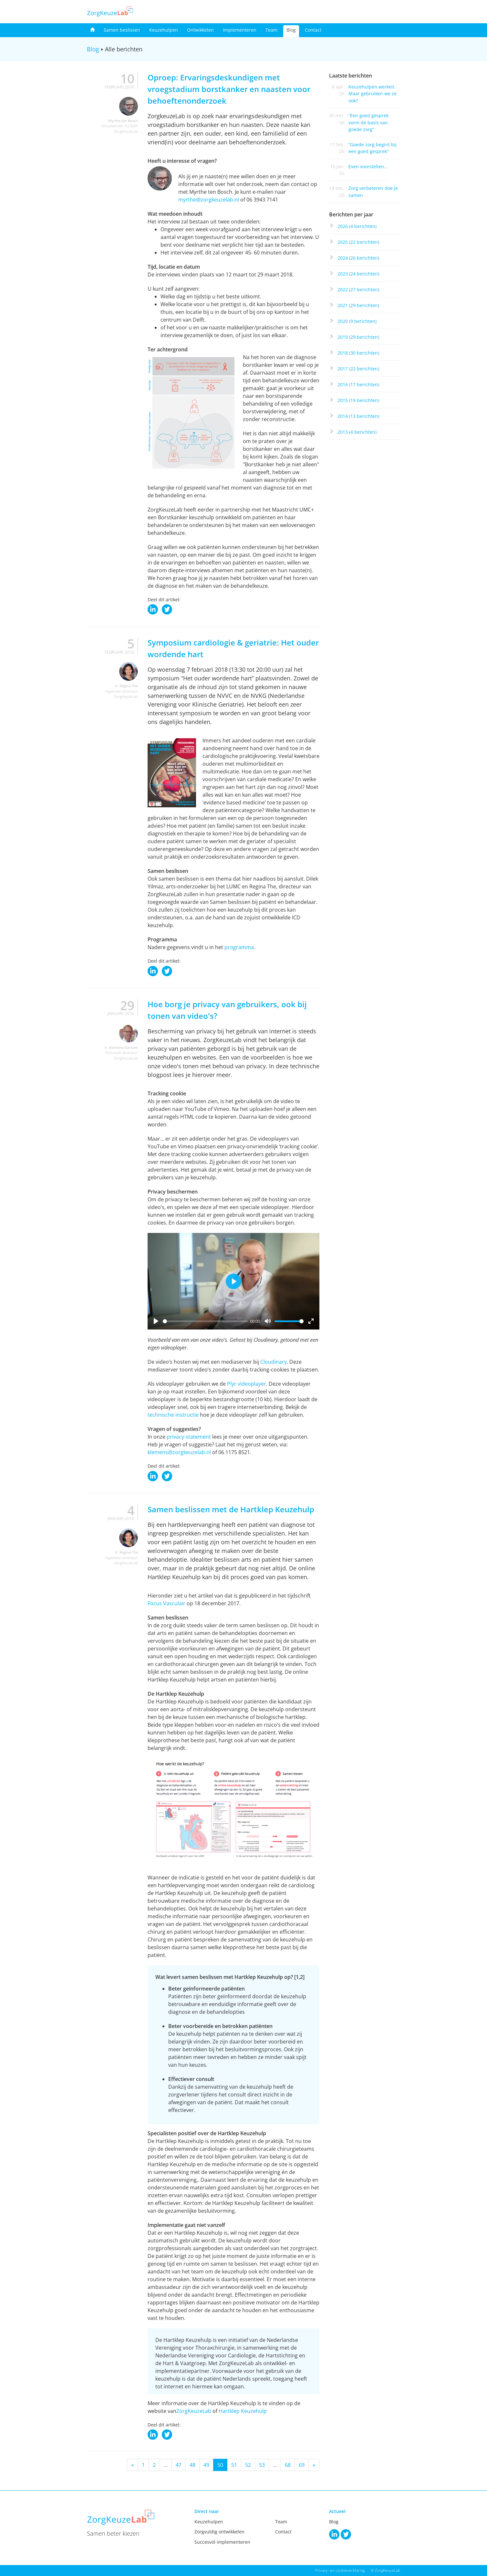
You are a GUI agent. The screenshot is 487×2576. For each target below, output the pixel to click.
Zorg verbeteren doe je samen (373, 191)
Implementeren (239, 30)
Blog (291, 30)
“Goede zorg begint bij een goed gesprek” (372, 147)
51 (234, 2464)
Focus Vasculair (166, 1603)
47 (178, 2464)
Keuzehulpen (163, 30)
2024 (358, 258)
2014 (358, 416)
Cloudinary (273, 1361)
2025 (358, 242)
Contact (313, 30)
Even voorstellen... (368, 166)
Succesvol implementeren (222, 2542)
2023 (358, 274)
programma (239, 947)
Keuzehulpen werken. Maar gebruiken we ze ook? (372, 94)
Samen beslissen (122, 30)
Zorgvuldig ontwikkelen (219, 2532)
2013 (357, 432)
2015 (358, 400)
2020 (357, 321)
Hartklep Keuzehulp (243, 2411)
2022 (358, 289)
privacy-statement (189, 1436)
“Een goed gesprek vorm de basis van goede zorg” (368, 122)
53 (262, 2464)
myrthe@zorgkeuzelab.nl (208, 199)
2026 (357, 226)
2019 (358, 337)
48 (192, 2464)
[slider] (205, 1321)
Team (271, 30)
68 (288, 2464)
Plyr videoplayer (246, 1383)
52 (248, 2464)
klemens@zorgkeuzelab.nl (179, 1452)
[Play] (156, 1321)
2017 (358, 369)
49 (206, 2464)
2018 (358, 353)
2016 (358, 384)
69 (302, 2464)
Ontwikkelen (200, 30)
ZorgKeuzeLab (193, 2411)
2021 (358, 305)
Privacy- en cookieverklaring (340, 2570)
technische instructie (173, 1414)
